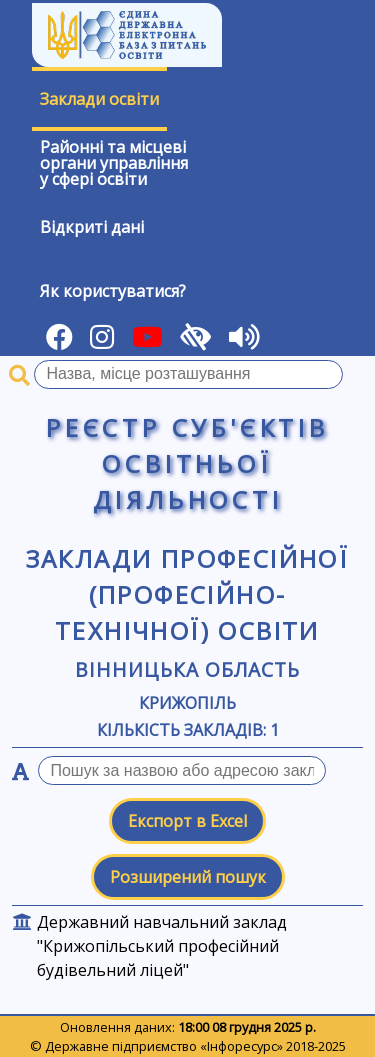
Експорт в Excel (187, 821)
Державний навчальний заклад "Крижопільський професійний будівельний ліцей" (162, 946)
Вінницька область (187, 669)
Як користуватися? (113, 291)
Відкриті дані (92, 227)
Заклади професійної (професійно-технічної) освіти (188, 594)
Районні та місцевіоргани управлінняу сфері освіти (114, 163)
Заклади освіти (99, 99)
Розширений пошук (188, 877)
